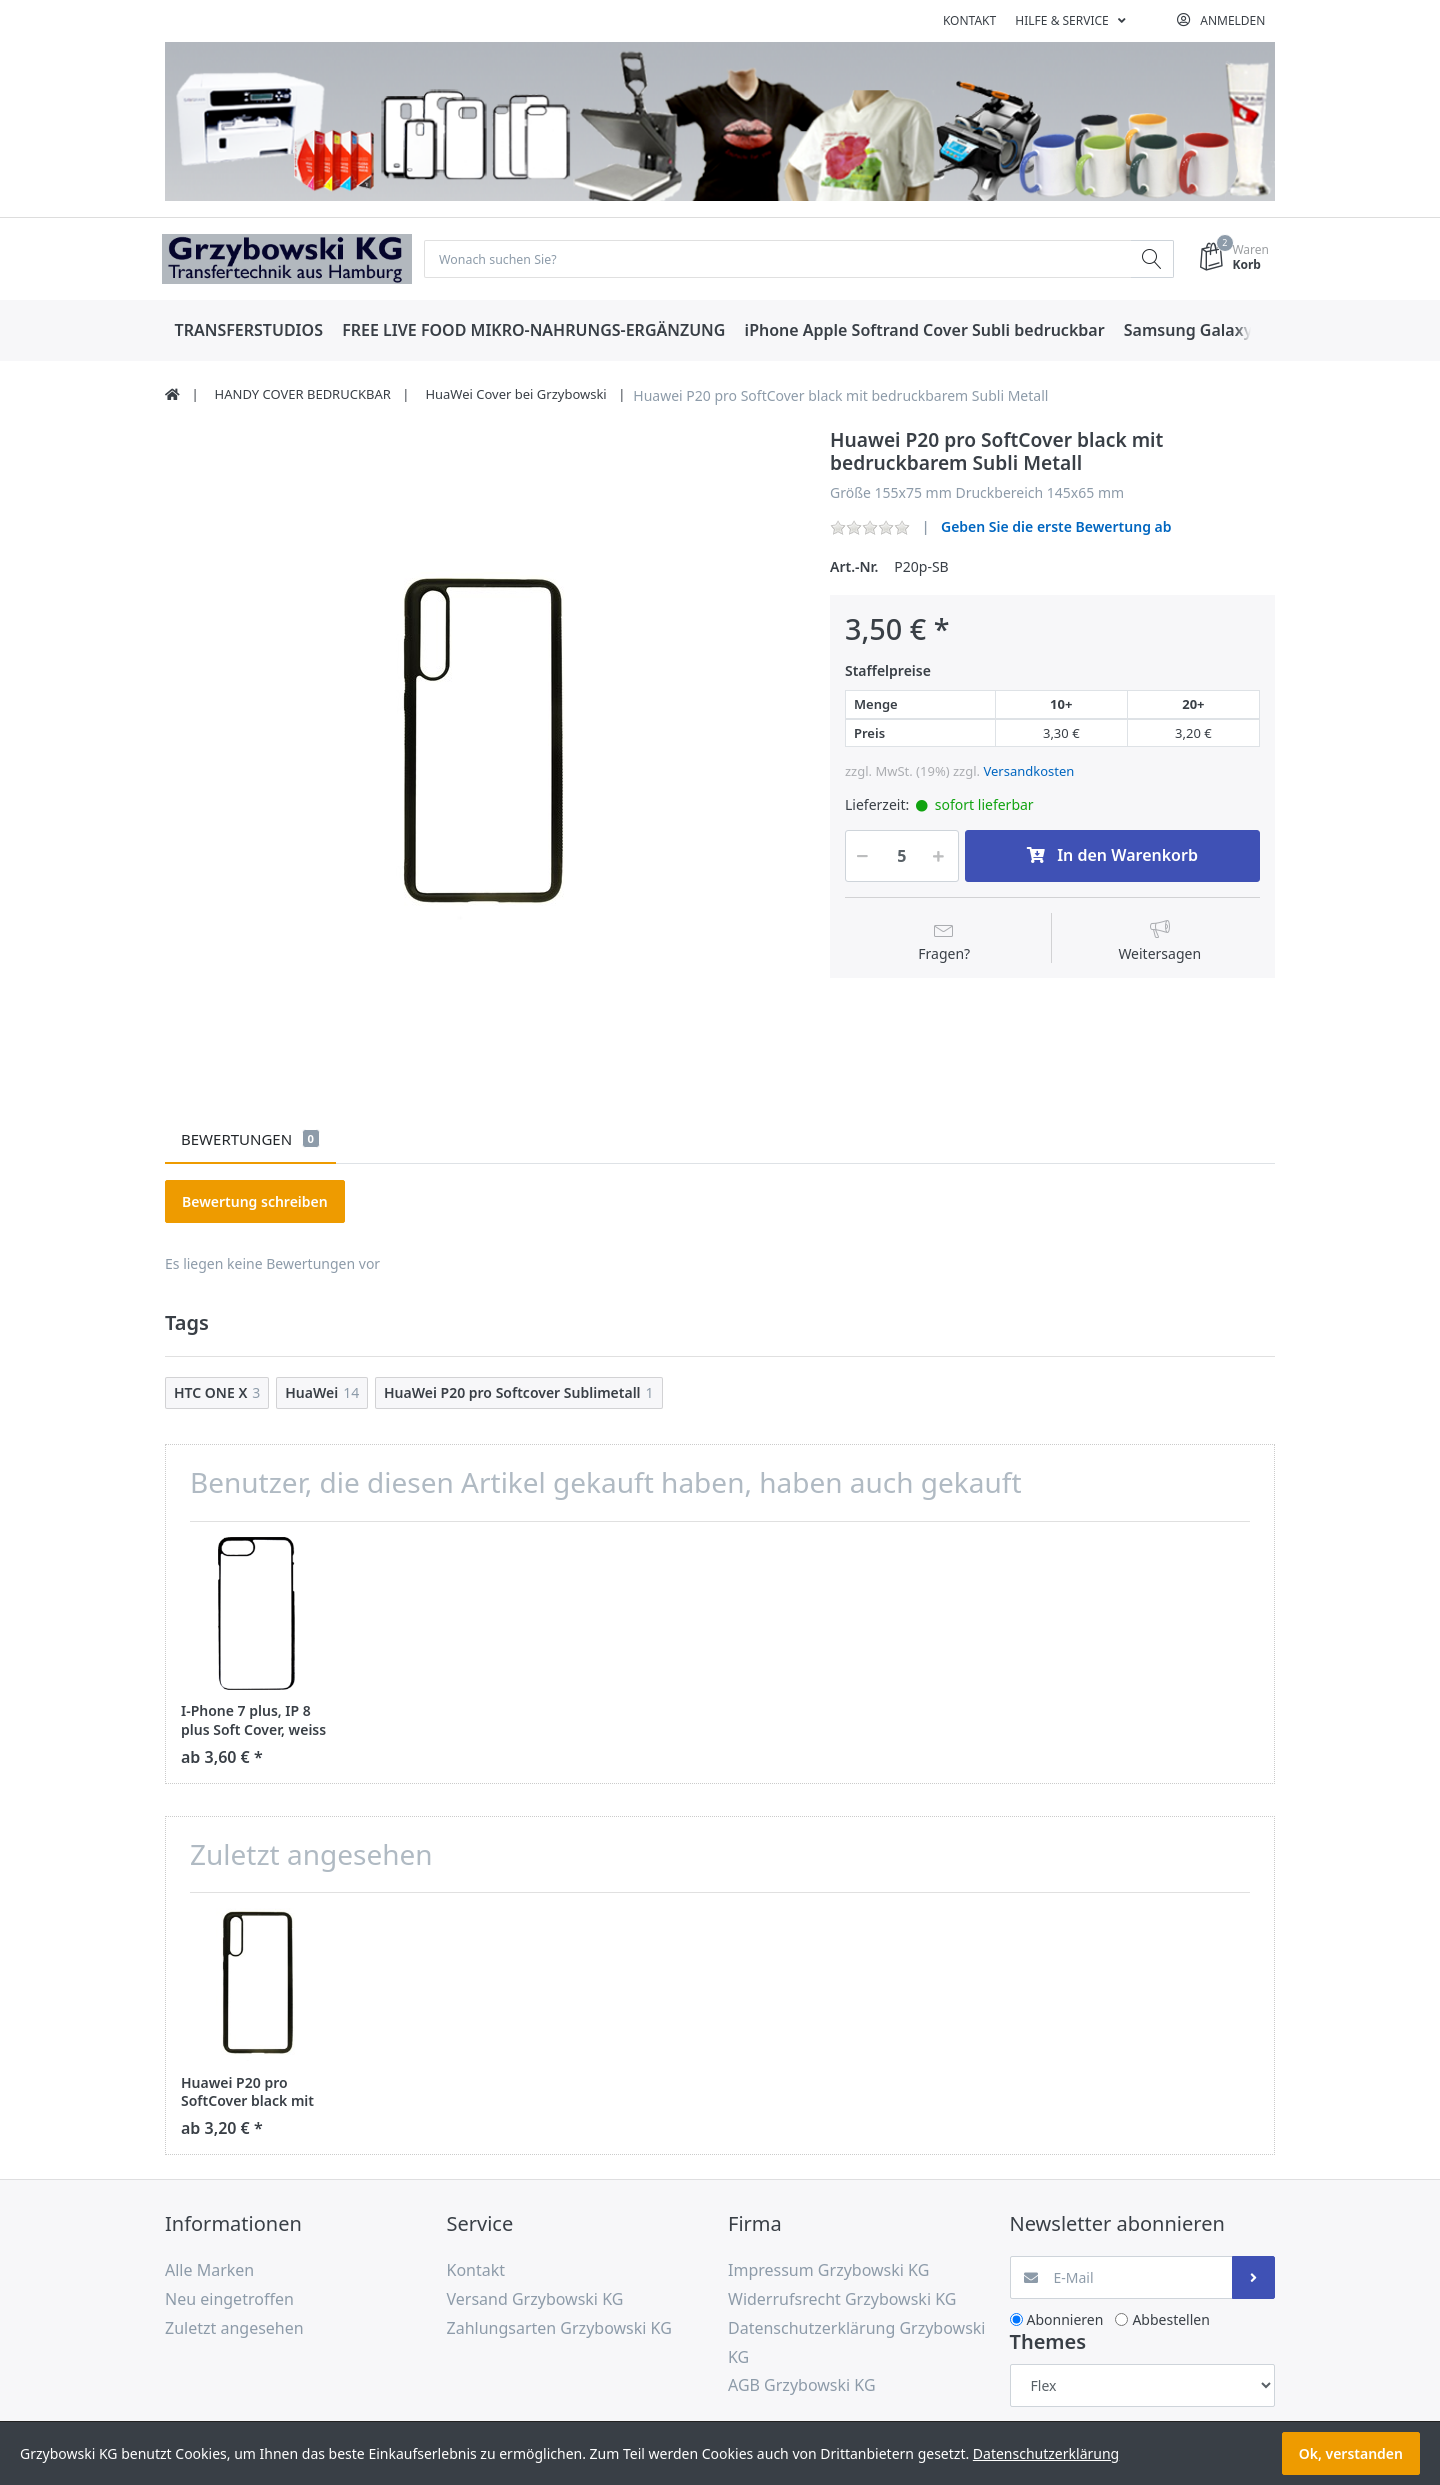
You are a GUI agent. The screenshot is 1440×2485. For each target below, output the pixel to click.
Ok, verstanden (1351, 2453)
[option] (482, 746)
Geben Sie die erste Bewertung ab (1056, 528)
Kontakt (969, 20)
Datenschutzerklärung (1046, 2453)
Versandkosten (1028, 773)
